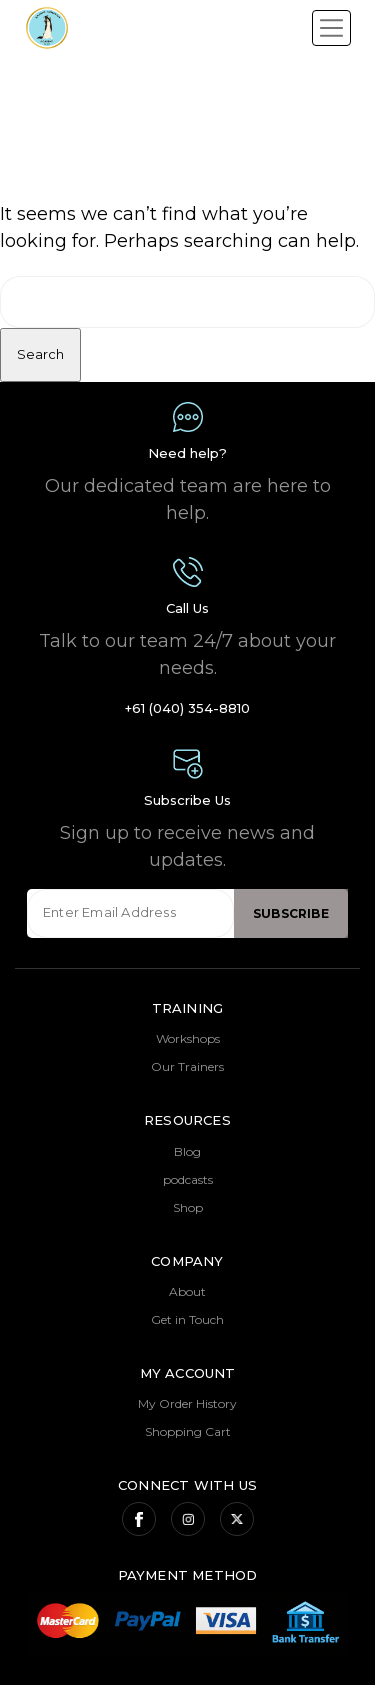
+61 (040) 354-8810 (187, 708)
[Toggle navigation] (331, 28)
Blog (187, 1151)
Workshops (188, 1038)
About (187, 1291)
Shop (188, 1207)
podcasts (188, 1179)
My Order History (187, 1403)
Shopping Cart (188, 1431)
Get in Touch (187, 1319)
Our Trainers (187, 1066)
